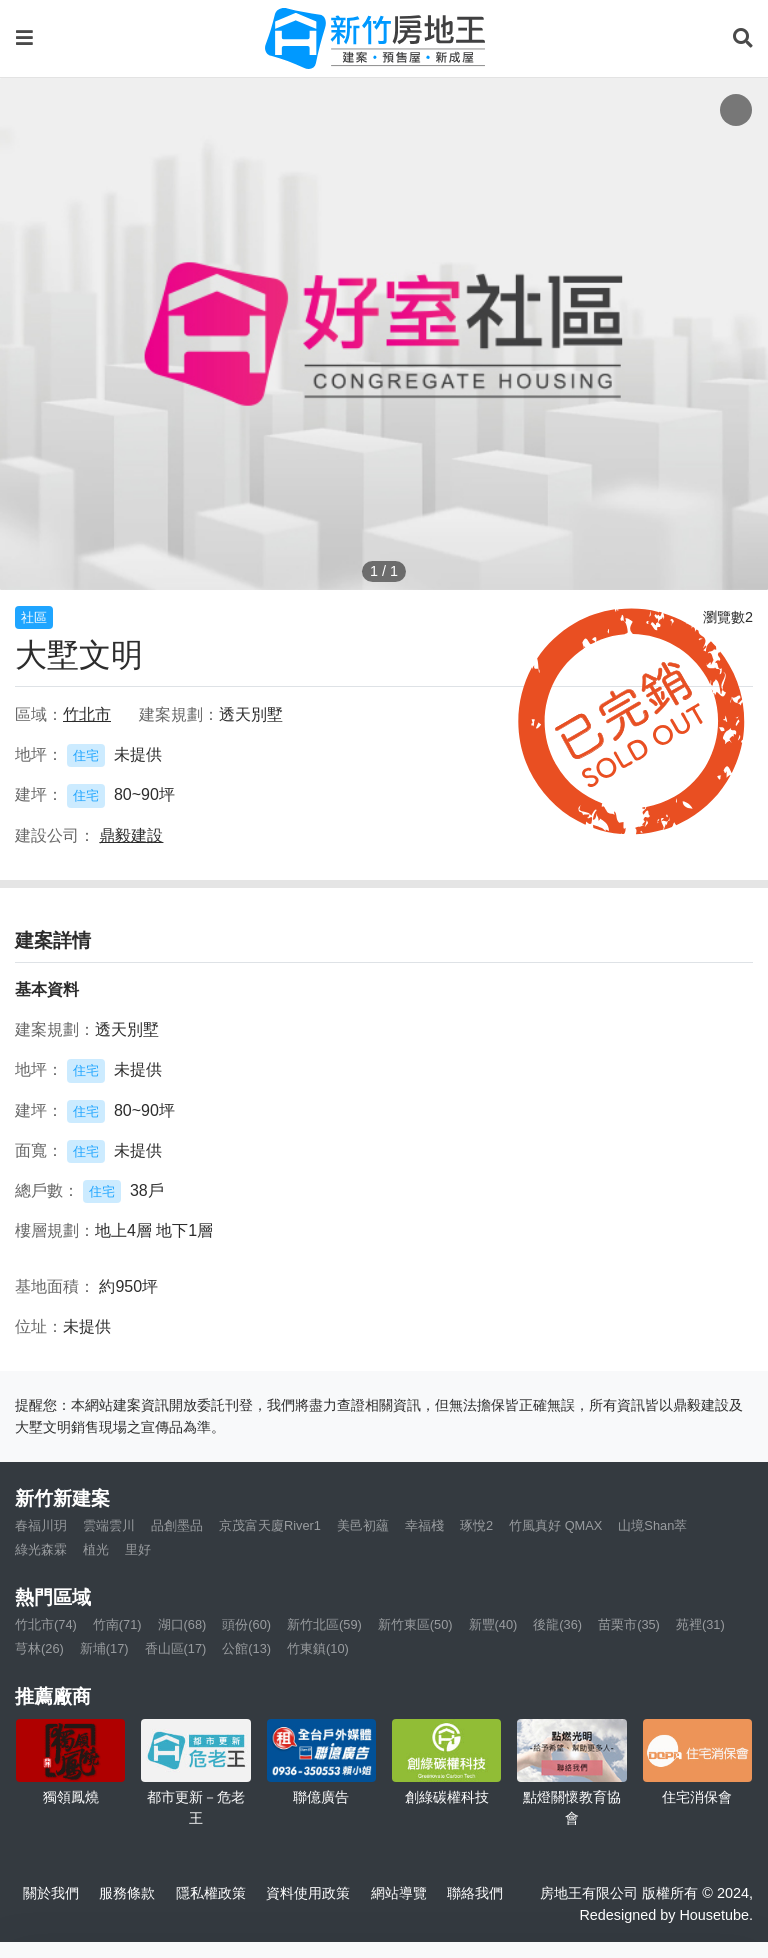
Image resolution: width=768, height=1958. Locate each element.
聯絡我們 (475, 1893)
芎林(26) (39, 1648)
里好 (138, 1549)
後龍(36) (557, 1624)
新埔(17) (104, 1648)
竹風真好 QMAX (555, 1525)
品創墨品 (177, 1525)
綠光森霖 (41, 1549)
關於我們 (51, 1893)
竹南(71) (117, 1624)
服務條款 (127, 1893)
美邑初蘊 (363, 1525)
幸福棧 (424, 1525)
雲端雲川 (109, 1525)
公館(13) (246, 1648)
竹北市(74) (46, 1624)
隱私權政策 (211, 1893)
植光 (96, 1549)
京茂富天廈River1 (270, 1525)
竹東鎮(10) (318, 1648)
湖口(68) (182, 1624)
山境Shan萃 (652, 1525)
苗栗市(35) (629, 1624)
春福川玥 (41, 1525)
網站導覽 (399, 1893)
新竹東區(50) (415, 1624)
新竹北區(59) (324, 1624)
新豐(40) (493, 1624)
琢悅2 (476, 1525)
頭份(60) (246, 1624)
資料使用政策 (308, 1893)
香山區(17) (176, 1648)
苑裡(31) (700, 1624)
